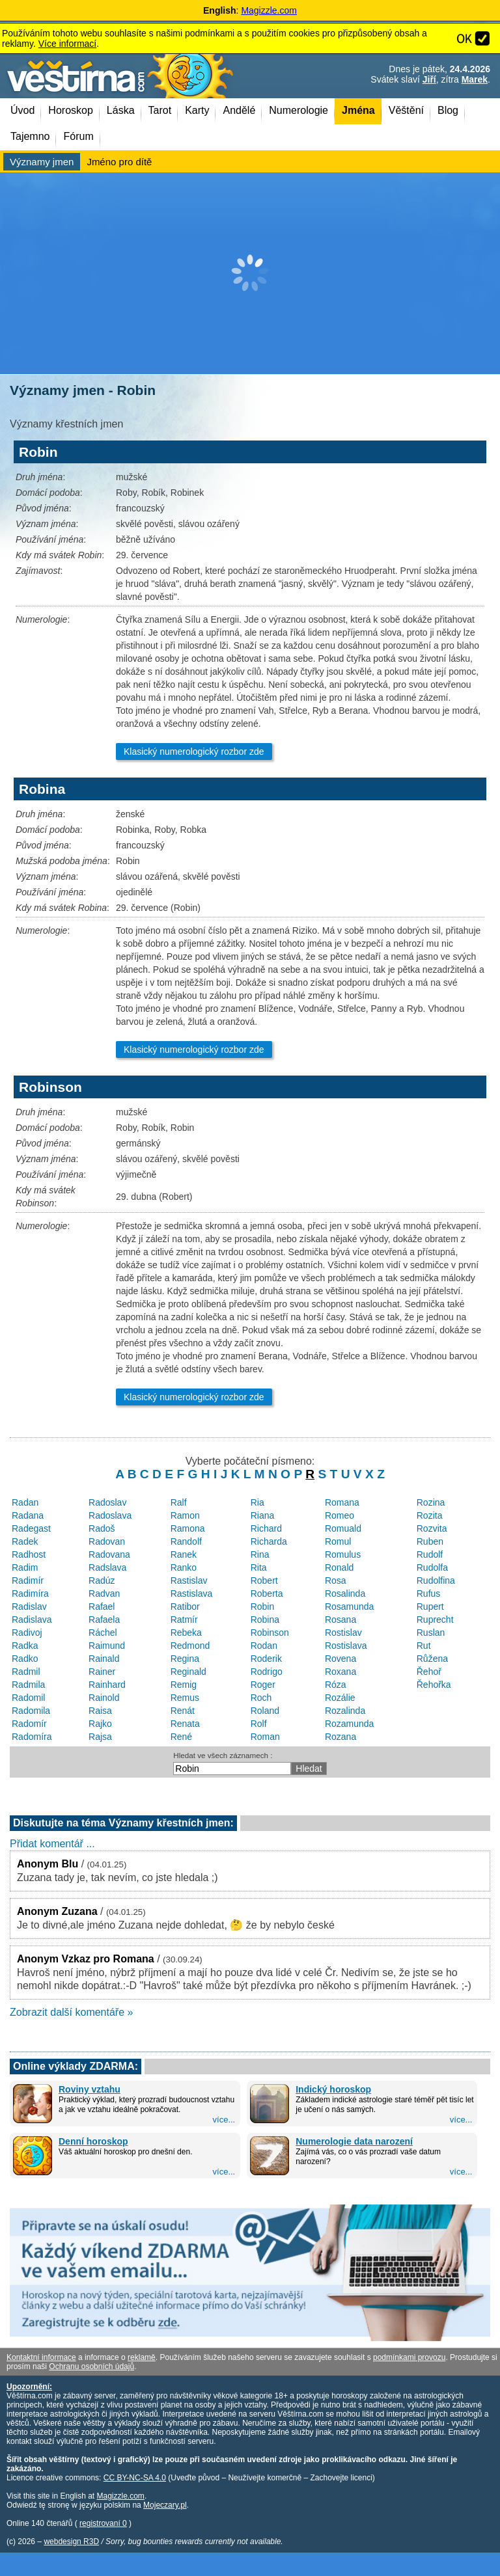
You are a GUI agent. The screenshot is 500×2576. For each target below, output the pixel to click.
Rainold (104, 1697)
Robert (264, 1580)
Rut (424, 1645)
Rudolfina (436, 1580)
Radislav (29, 1606)
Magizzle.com (269, 10)
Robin (263, 1606)
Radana (28, 1515)
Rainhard (107, 1684)
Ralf (179, 1502)
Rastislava (192, 1593)
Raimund (107, 1645)
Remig (184, 1684)
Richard (266, 1528)
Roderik (266, 1658)
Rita (259, 1567)
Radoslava (110, 1515)
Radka (25, 1645)
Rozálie (340, 1697)
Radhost (29, 1554)
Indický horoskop (333, 2089)
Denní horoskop (93, 2141)
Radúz (102, 1580)
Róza (335, 1684)
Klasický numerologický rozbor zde (194, 751)
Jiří (429, 79)
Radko (25, 1658)
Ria (257, 1502)
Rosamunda (349, 1606)
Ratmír (184, 1619)
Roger (263, 1684)
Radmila (28, 1684)
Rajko (100, 1723)
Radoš (102, 1528)
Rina (260, 1554)
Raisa (100, 1710)
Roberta (267, 1593)
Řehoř (429, 1671)
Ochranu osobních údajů (91, 2366)
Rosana (340, 1619)
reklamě (142, 2357)
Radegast (31, 1528)
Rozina (431, 1502)
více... (224, 2119)
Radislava (31, 1619)
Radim (25, 1567)
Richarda (269, 1541)
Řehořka (434, 1684)
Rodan (264, 1645)
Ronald (339, 1567)
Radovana (109, 1554)
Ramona (188, 1528)
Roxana (340, 1671)
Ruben (430, 1541)
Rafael (102, 1606)
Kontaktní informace (41, 2357)
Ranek (184, 1554)
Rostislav (343, 1632)
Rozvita (432, 1528)
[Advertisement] (250, 273)
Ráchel (103, 1632)
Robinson (270, 1632)
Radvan (104, 1593)
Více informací (67, 43)
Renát (183, 1710)
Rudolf (430, 1554)
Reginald (188, 1671)
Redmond (190, 1645)
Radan (25, 1502)
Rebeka (186, 1632)
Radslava (107, 1567)
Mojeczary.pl (164, 2505)
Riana (263, 1515)
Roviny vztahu (89, 2089)
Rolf (259, 1723)
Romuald (343, 1528)
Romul (338, 1541)
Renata (185, 1723)
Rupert (430, 1606)
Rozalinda (345, 1710)
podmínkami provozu (409, 2357)
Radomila (31, 1710)
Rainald (104, 1658)
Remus (185, 1697)
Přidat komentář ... (52, 1843)
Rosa (335, 1580)
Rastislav (189, 1580)
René (181, 1736)
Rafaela (104, 1619)
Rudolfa (432, 1567)
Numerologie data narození (354, 2141)
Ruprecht (435, 1619)
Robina (265, 1619)
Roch (261, 1697)
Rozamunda (349, 1723)
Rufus (429, 1593)
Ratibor (185, 1606)
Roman (265, 1736)
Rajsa (100, 1736)
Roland (265, 1710)
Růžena (432, 1658)
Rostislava (346, 1645)
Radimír (28, 1580)
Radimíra (30, 1593)
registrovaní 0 (103, 2523)
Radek (25, 1541)
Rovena (340, 1658)
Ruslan (431, 1632)
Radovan (107, 1541)
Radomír (29, 1723)
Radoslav (107, 1502)
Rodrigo (267, 1671)
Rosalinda (345, 1593)
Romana (342, 1502)
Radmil (26, 1671)
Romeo (339, 1515)
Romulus (343, 1554)
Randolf (186, 1541)
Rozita (430, 1515)
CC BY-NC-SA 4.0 (135, 2477)
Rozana (340, 1736)
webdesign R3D (71, 2541)
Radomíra (31, 1736)
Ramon (185, 1515)
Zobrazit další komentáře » (71, 2012)
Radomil (28, 1697)
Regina (185, 1658)
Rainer (102, 1671)
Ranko (184, 1567)
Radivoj (27, 1632)
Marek (475, 79)
